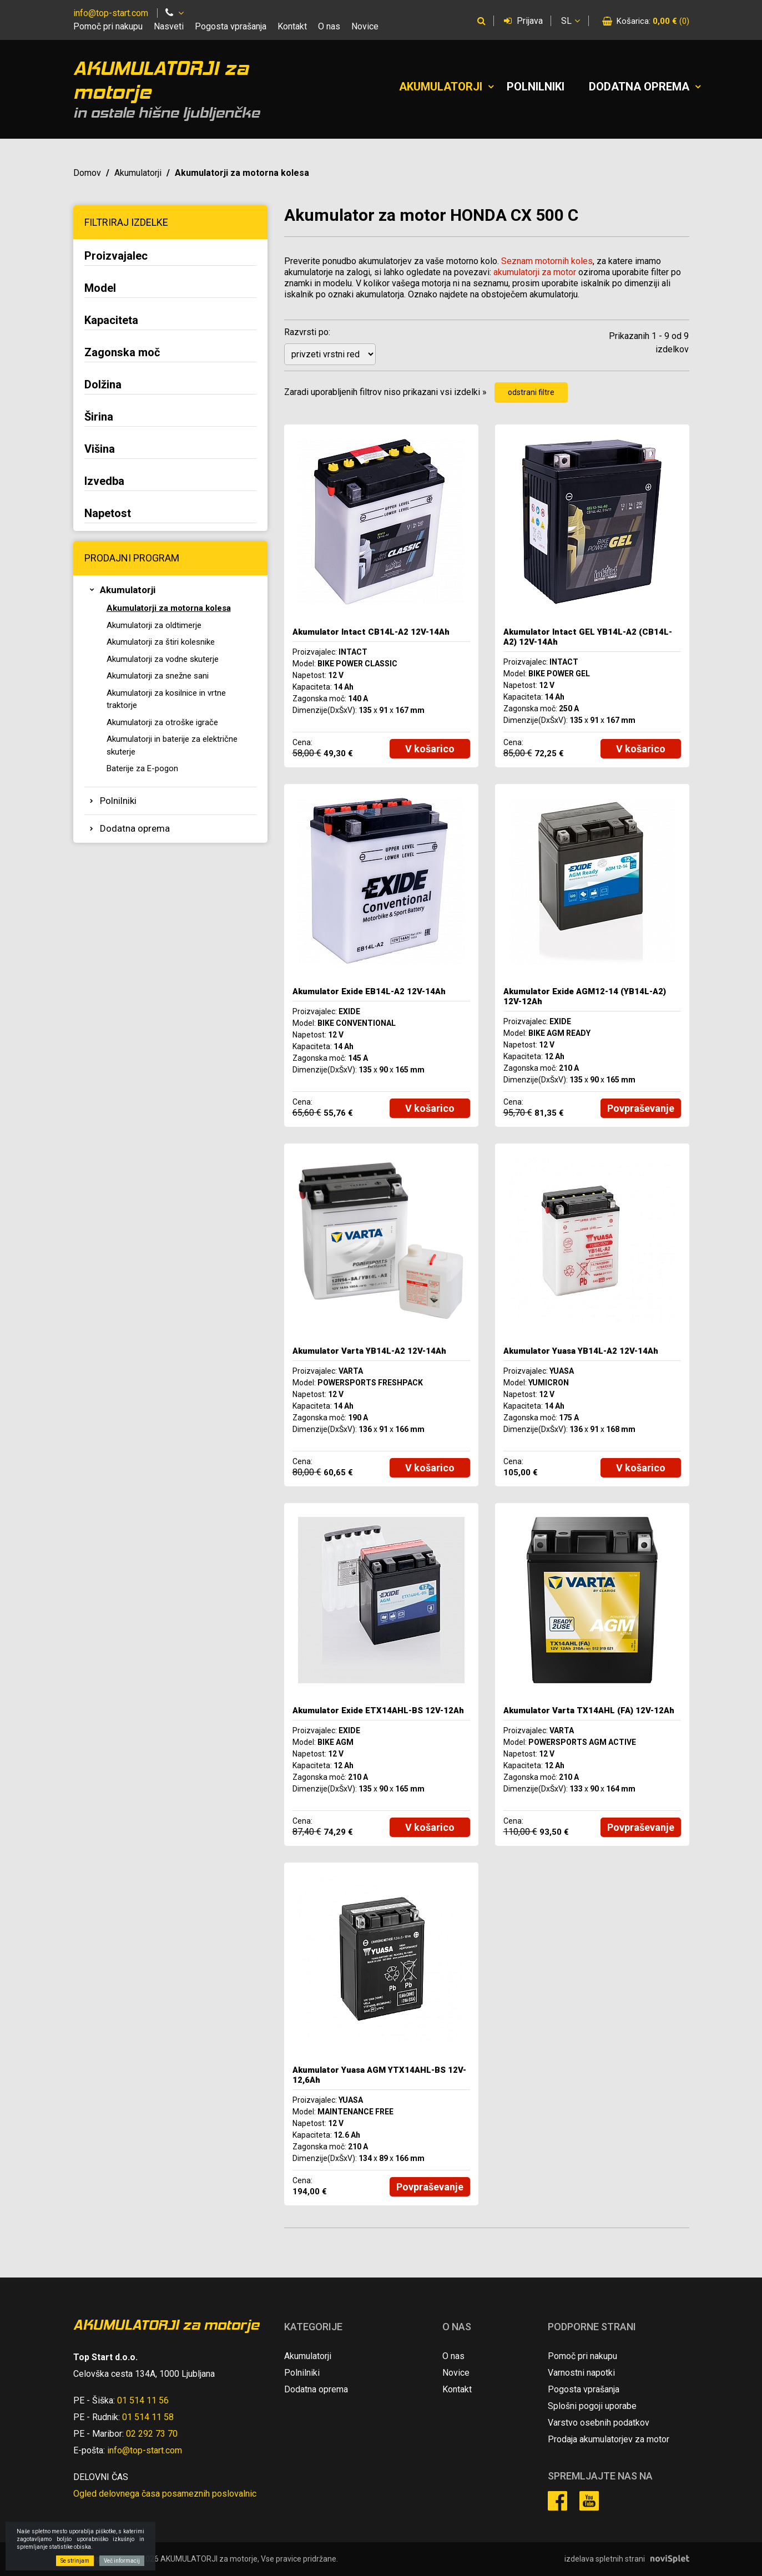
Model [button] (100, 288)
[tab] (170, 257)
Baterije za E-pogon (142, 768)
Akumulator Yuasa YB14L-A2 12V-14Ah (580, 1351)
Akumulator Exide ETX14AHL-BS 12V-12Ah (378, 1710)
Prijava (523, 21)
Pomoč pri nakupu (108, 26)
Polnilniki (535, 86)
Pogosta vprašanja (230, 26)
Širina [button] (98, 416)
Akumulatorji (440, 86)
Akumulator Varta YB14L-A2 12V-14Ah (369, 1351)
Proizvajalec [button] (116, 255)
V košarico (430, 749)
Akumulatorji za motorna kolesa (169, 608)
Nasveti (169, 26)
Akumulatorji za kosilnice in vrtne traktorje (166, 699)
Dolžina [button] (103, 384)
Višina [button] (99, 449)
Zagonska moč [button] (122, 352)
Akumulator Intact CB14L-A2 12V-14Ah (371, 632)
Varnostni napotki (581, 2372)
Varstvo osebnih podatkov (598, 2422)
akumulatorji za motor (534, 272)
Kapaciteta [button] (111, 320)
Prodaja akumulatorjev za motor (608, 2439)
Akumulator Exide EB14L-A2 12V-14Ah (369, 991)
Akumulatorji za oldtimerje (154, 625)
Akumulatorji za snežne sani (158, 676)
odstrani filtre (531, 392)
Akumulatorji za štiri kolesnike (161, 642)
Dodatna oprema (639, 86)
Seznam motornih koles (547, 261)
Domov (87, 173)
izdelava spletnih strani (604, 2558)
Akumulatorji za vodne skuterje (163, 659)
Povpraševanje (640, 1108)
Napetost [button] (107, 513)
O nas (329, 26)
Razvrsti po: (307, 332)
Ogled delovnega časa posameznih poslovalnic (164, 2493)
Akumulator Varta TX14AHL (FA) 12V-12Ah (588, 1710)
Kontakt (292, 26)
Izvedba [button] (104, 481)
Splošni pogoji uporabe (592, 2406)
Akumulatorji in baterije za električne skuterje (172, 745)
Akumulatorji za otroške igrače (162, 722)
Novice (365, 26)
